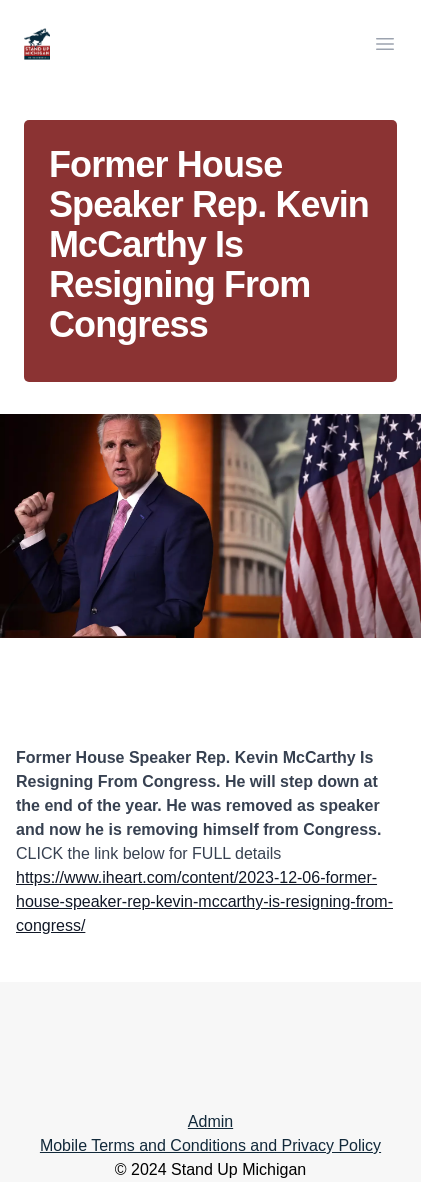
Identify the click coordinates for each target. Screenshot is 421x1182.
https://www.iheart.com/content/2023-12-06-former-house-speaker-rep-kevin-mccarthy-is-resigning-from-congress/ (204, 901)
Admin (210, 1121)
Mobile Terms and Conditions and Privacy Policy (210, 1145)
